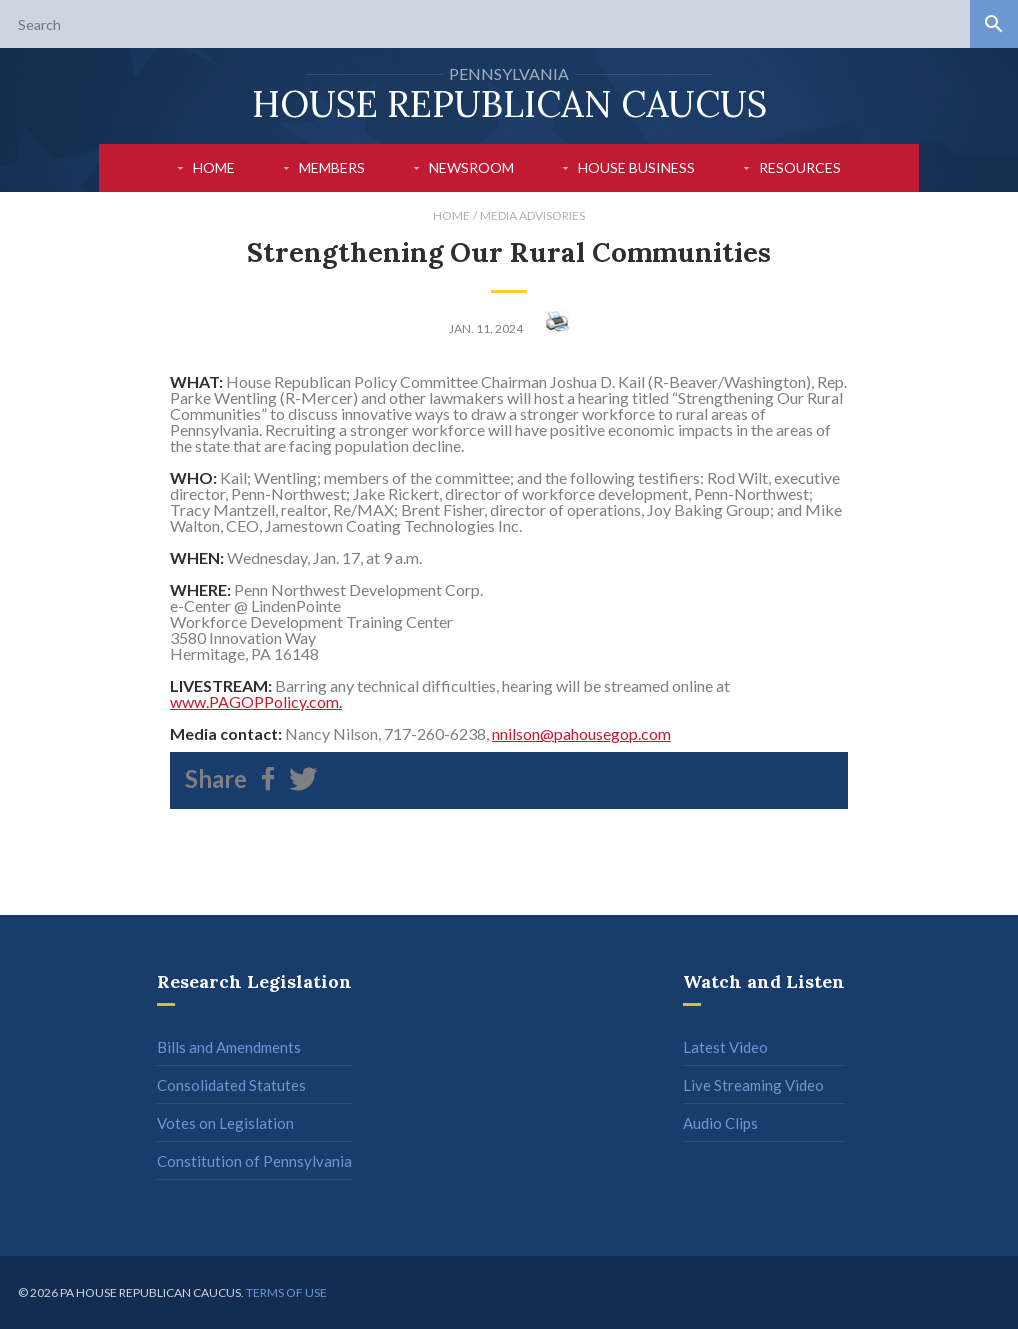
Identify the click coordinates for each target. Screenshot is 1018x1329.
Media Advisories (532, 215)
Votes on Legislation (225, 1123)
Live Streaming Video (753, 1085)
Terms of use (286, 1292)
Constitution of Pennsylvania (254, 1161)
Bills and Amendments (229, 1047)
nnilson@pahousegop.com (581, 733)
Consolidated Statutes (231, 1085)
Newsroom (471, 167)
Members (332, 167)
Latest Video (725, 1047)
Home (214, 167)
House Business (636, 167)
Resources (800, 167)
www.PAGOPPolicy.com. (256, 701)
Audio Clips (720, 1123)
